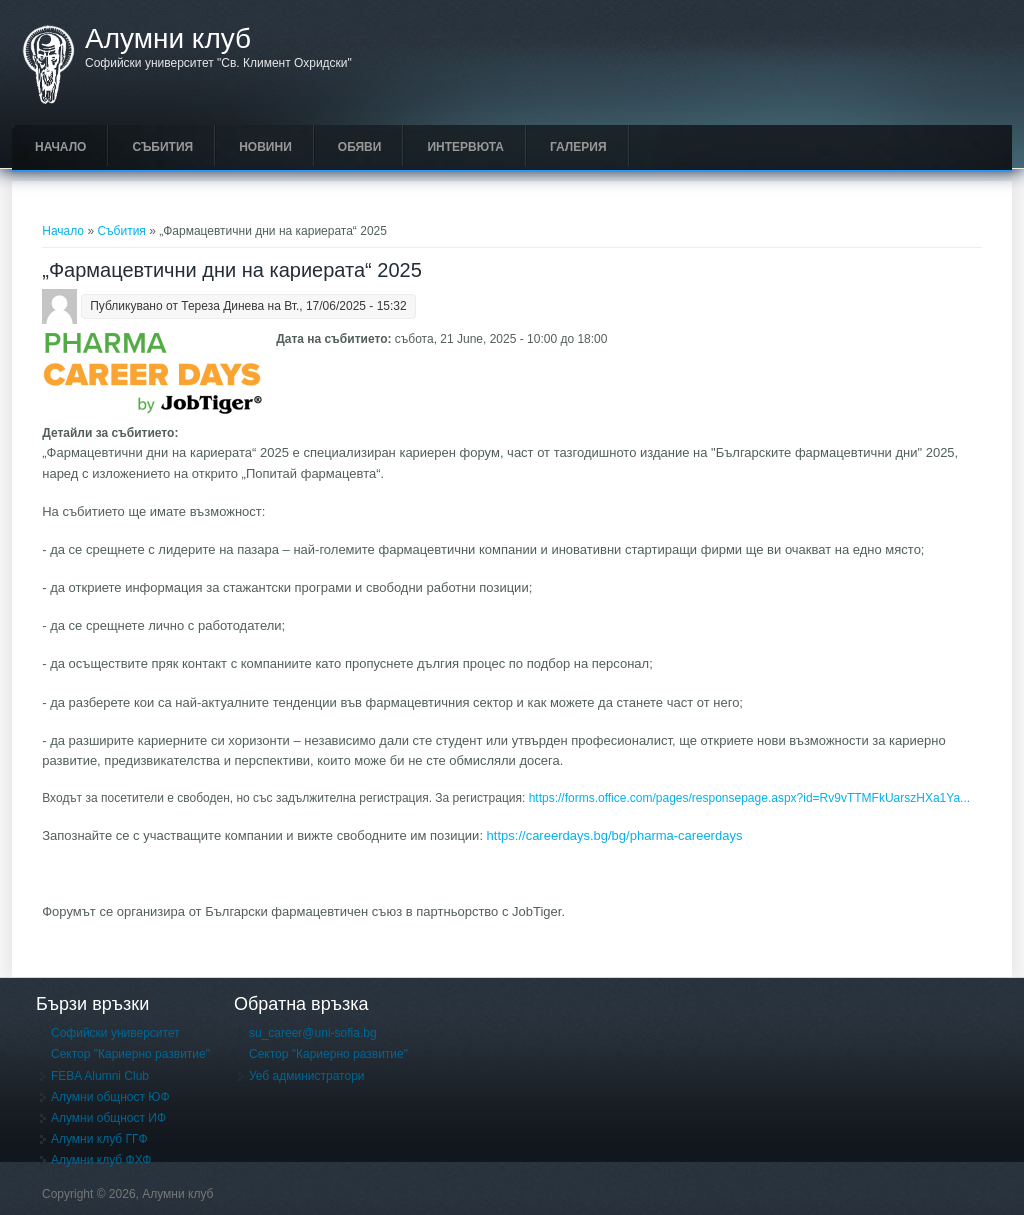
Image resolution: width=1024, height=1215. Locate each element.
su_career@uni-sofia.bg (313, 1033)
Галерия (578, 147)
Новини (265, 147)
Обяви (360, 147)
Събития (162, 147)
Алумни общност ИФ (108, 1118)
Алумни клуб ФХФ (101, 1160)
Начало (60, 147)
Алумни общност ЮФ (110, 1097)
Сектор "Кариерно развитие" (130, 1054)
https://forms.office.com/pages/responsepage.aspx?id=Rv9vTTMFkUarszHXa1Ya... (749, 798)
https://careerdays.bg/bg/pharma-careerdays (616, 835)
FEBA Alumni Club (100, 1076)
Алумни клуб (168, 39)
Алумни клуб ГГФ (99, 1139)
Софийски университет (115, 1033)
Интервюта (465, 147)
